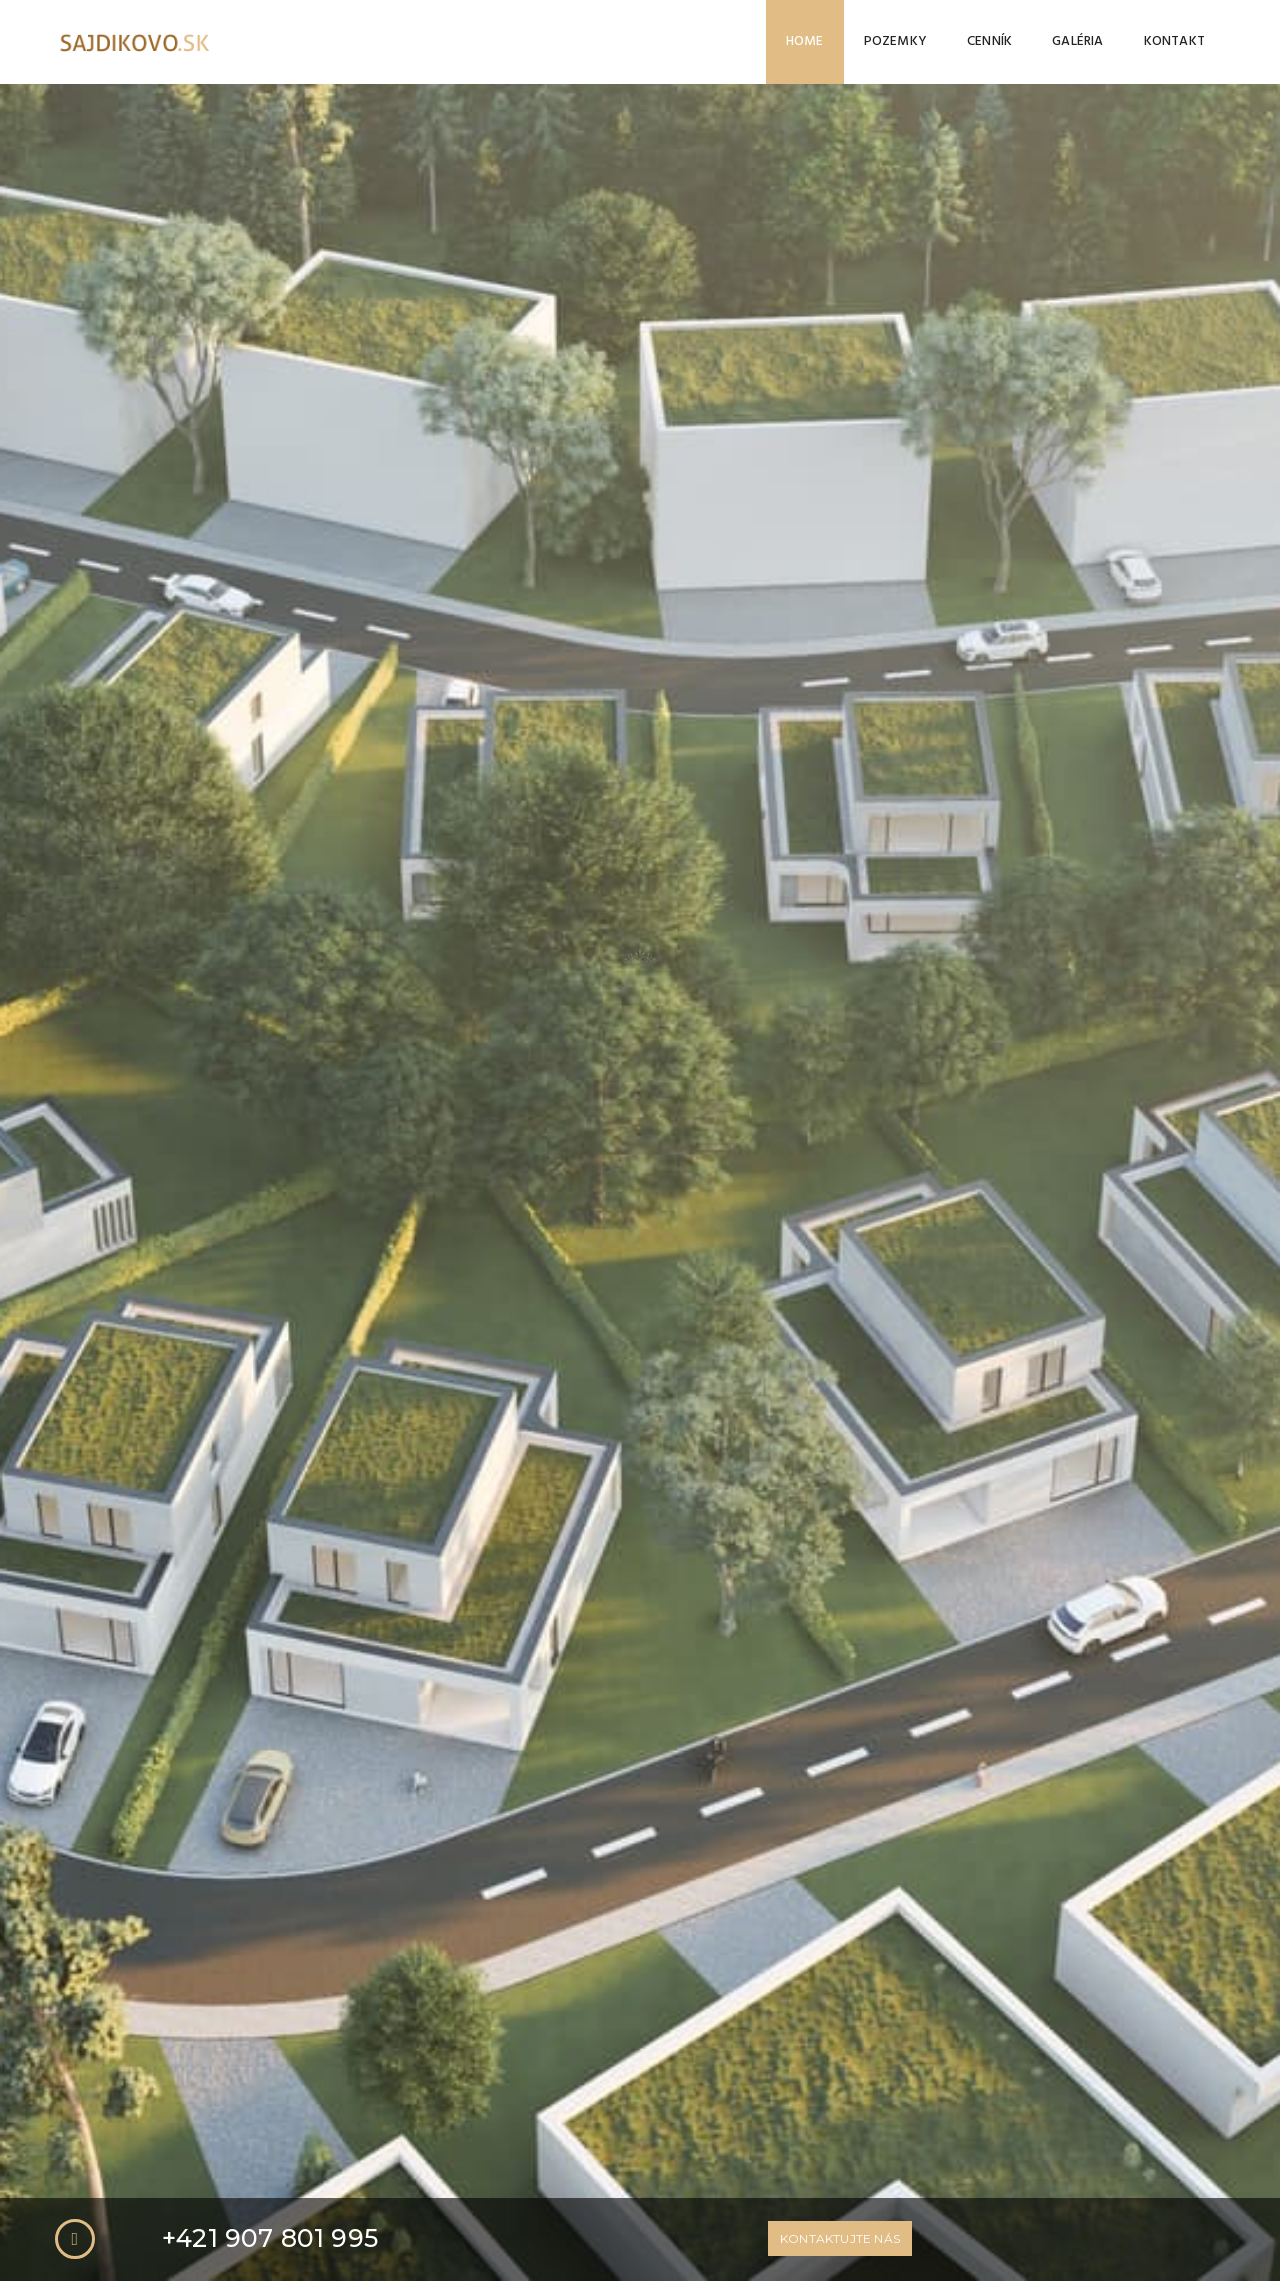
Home (805, 41)
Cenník (989, 41)
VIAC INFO (610, 1091)
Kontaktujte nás (840, 677)
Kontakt (1174, 41)
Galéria (1077, 41)
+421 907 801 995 (270, 677)
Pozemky (895, 41)
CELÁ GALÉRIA (639, 2149)
